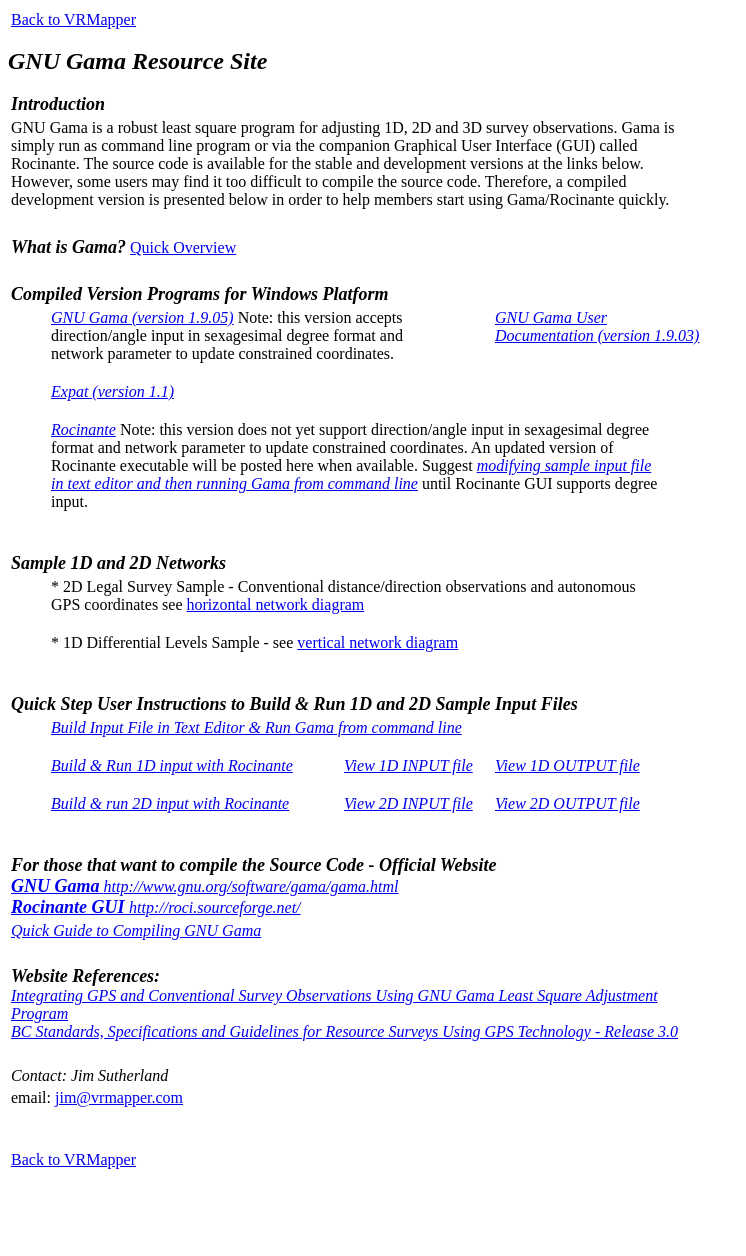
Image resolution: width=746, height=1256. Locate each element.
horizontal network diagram (276, 604)
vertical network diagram (377, 642)
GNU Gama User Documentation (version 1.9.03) (597, 326)
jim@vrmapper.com (119, 1097)
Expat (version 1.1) (112, 391)
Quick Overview (183, 247)
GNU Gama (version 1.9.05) (142, 317)
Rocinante (83, 429)
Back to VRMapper (73, 19)
